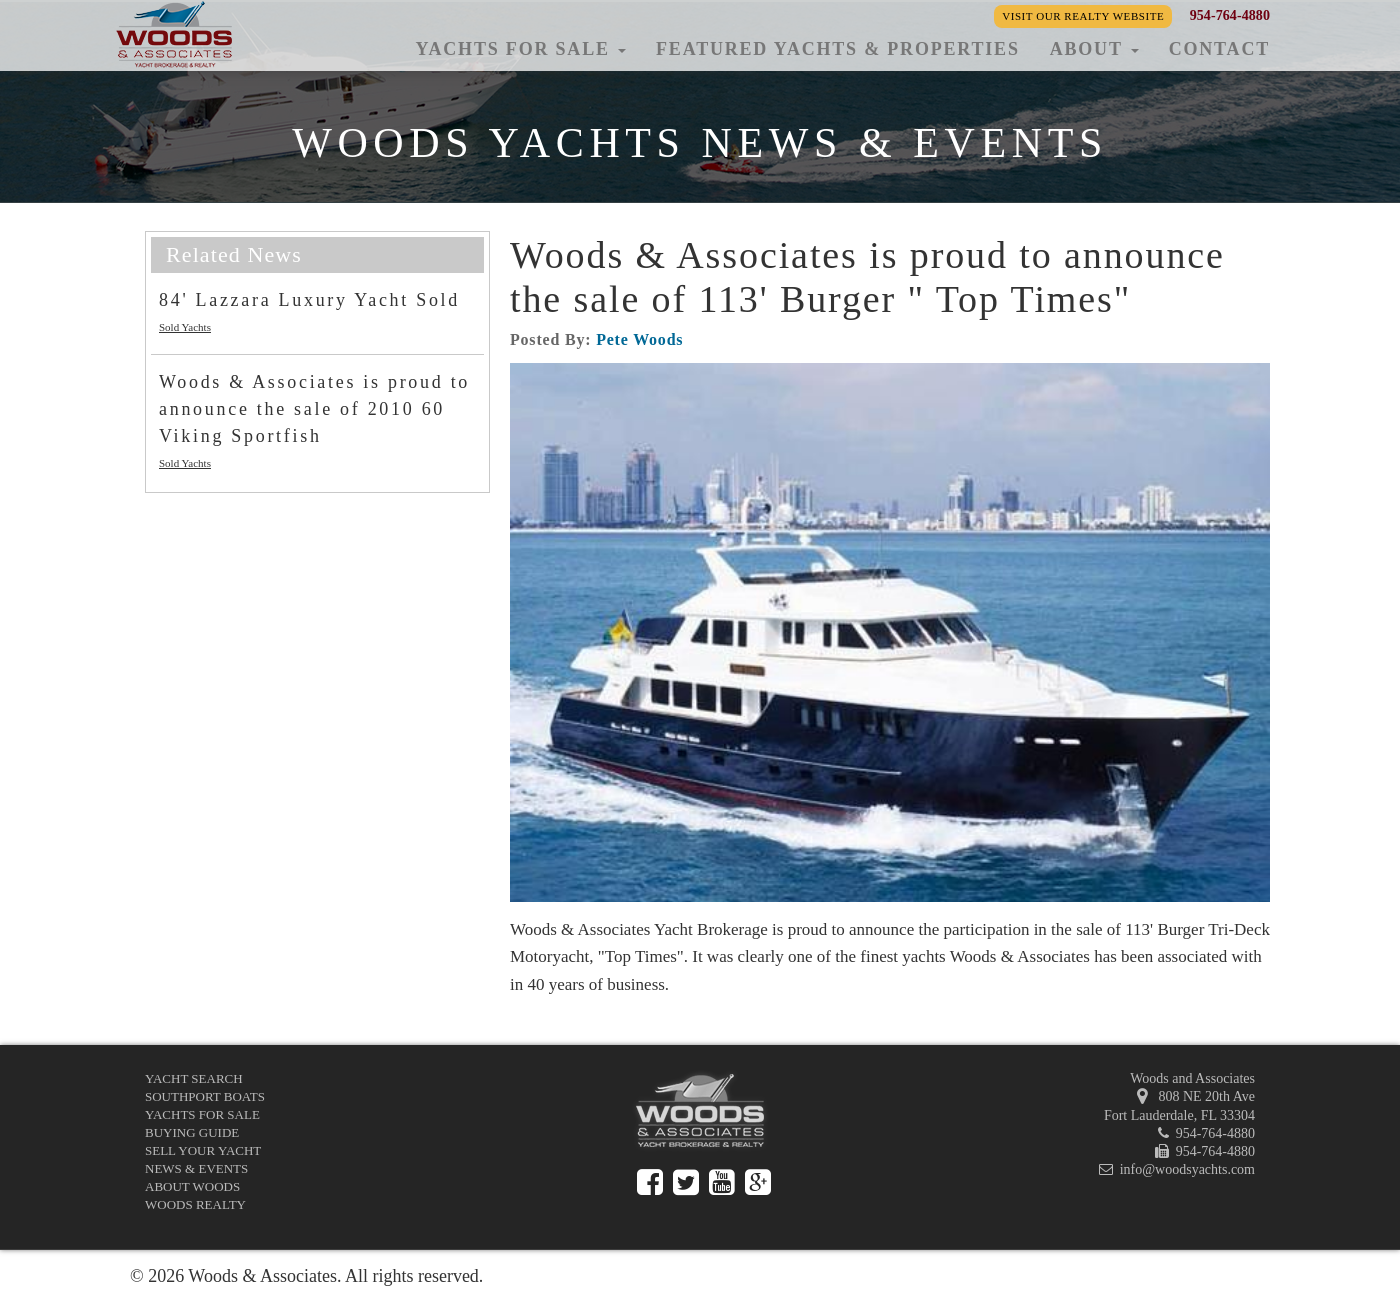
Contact (1219, 49)
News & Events (196, 1168)
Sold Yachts (185, 327)
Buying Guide (192, 1132)
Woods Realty (195, 1204)
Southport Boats (205, 1096)
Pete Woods (639, 339)
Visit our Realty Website (1083, 16)
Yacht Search (194, 1078)
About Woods (192, 1186)
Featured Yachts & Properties (838, 49)
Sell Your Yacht (203, 1150)
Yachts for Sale (202, 1114)
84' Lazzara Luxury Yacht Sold (309, 300)
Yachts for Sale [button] (520, 49)
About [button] (1094, 49)
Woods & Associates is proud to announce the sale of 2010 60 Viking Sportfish (314, 409)
